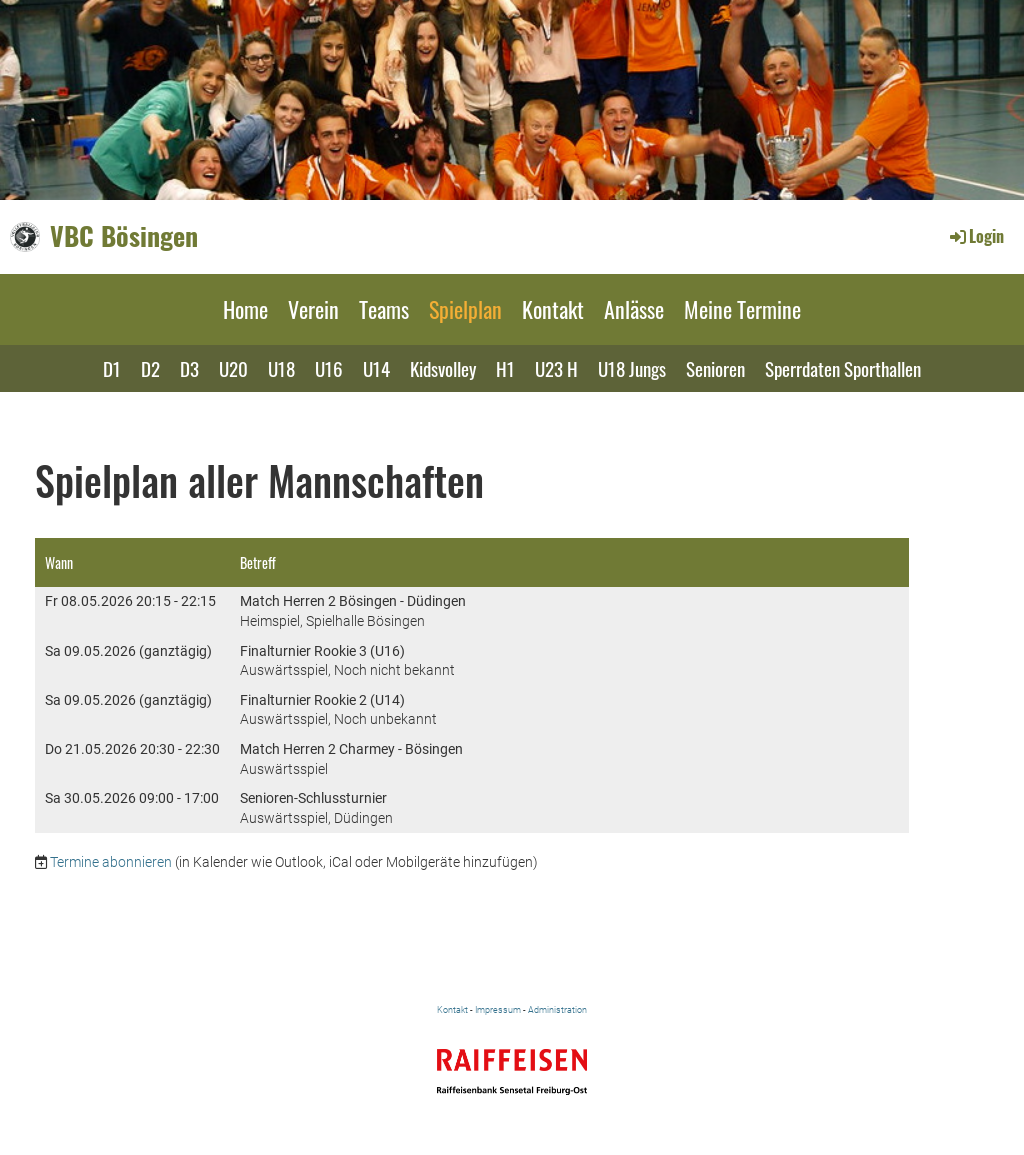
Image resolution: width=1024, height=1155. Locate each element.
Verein (313, 309)
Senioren (715, 368)
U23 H (556, 368)
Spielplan (465, 309)
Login (975, 236)
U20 (233, 368)
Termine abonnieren (111, 862)
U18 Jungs (632, 368)
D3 (189, 368)
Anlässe (634, 309)
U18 (281, 368)
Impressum (498, 1009)
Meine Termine (742, 309)
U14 (376, 368)
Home (245, 309)
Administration (557, 1009)
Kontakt (553, 309)
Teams (384, 309)
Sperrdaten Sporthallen (843, 368)
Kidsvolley (443, 368)
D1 (112, 368)
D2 (150, 368)
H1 (505, 368)
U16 (329, 368)
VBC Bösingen (124, 236)
